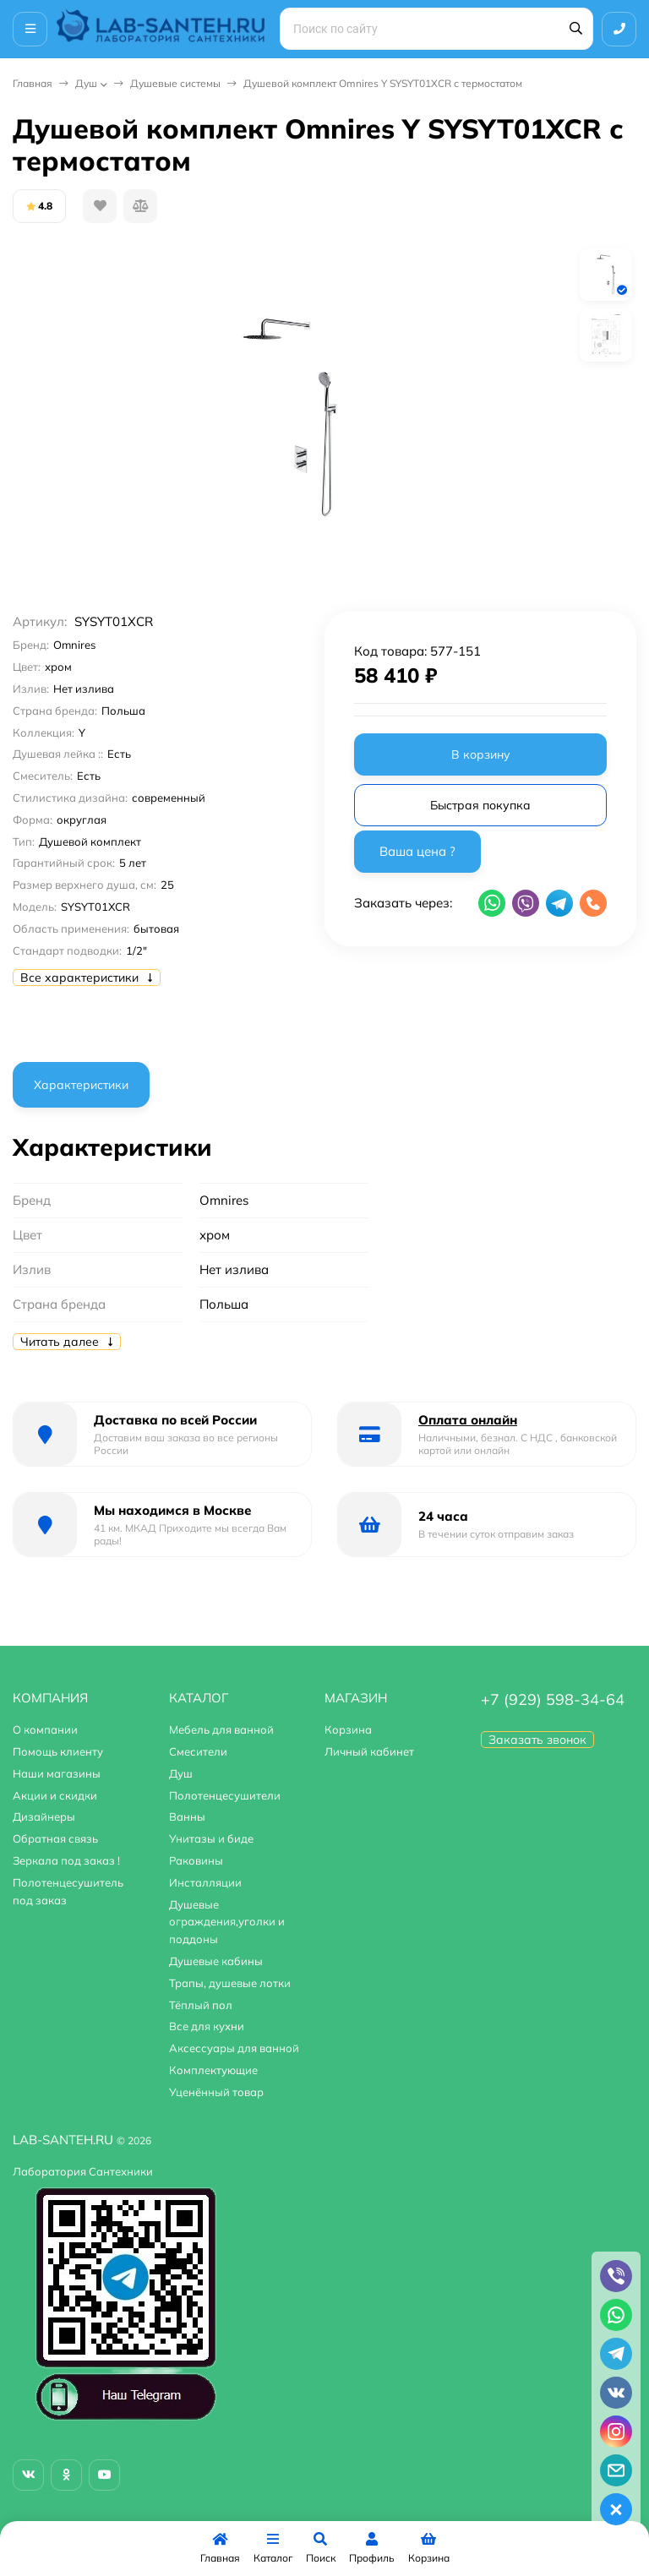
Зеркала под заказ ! (66, 1860)
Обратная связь (55, 1838)
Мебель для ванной (221, 1729)
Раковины (196, 1860)
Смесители (198, 1751)
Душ (86, 83)
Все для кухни (206, 2026)
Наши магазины (57, 1773)
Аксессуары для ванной (234, 2048)
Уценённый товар (216, 2092)
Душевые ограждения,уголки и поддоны (227, 1922)
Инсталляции (205, 1882)
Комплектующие (213, 2070)
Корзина (348, 1729)
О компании (45, 1729)
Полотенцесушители (225, 1795)
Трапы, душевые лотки (230, 1983)
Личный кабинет (369, 1751)
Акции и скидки (55, 1795)
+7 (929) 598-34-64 (552, 1699)
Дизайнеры (44, 1816)
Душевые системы (175, 83)
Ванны (187, 1816)
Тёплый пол (200, 2005)
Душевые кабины (216, 1961)
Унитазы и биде (211, 1838)
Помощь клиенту (58, 1751)
